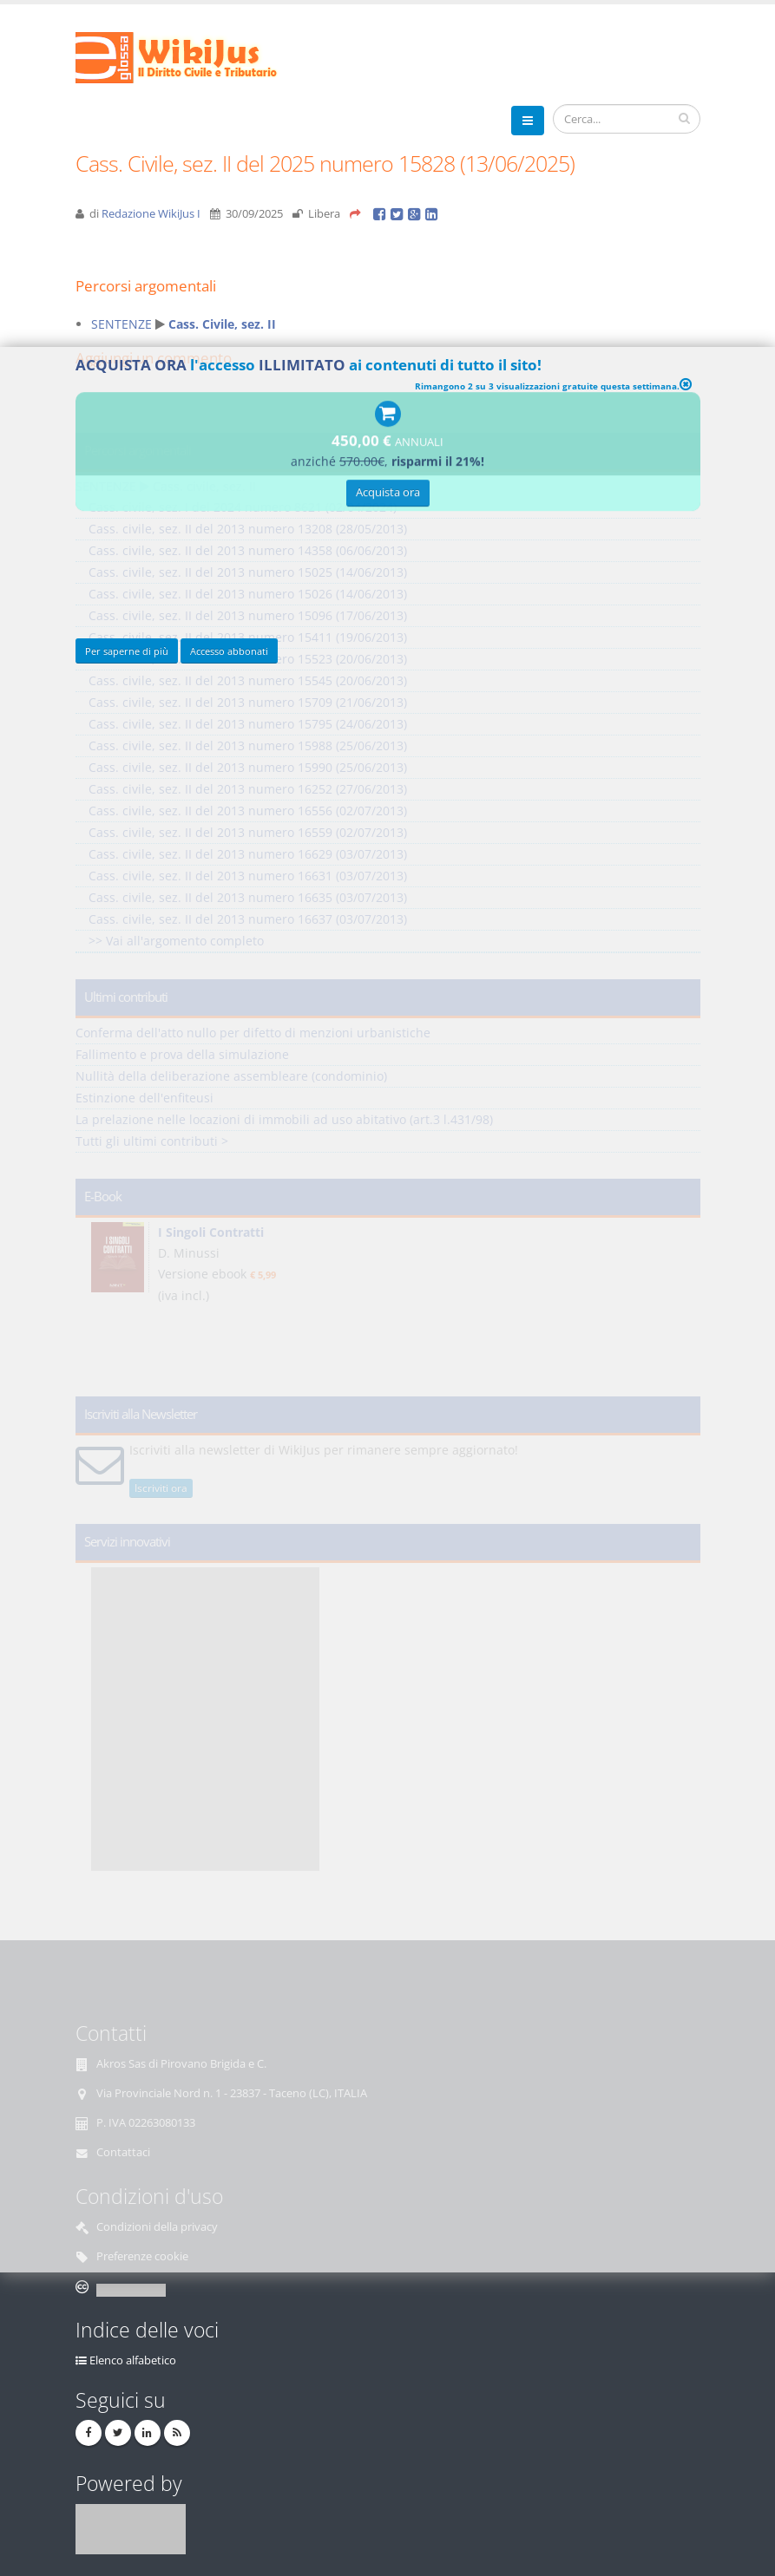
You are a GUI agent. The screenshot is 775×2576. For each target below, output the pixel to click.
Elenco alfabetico (132, 2360)
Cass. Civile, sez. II (222, 324)
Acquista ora (388, 494)
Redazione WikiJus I (151, 213)
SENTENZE (121, 324)
